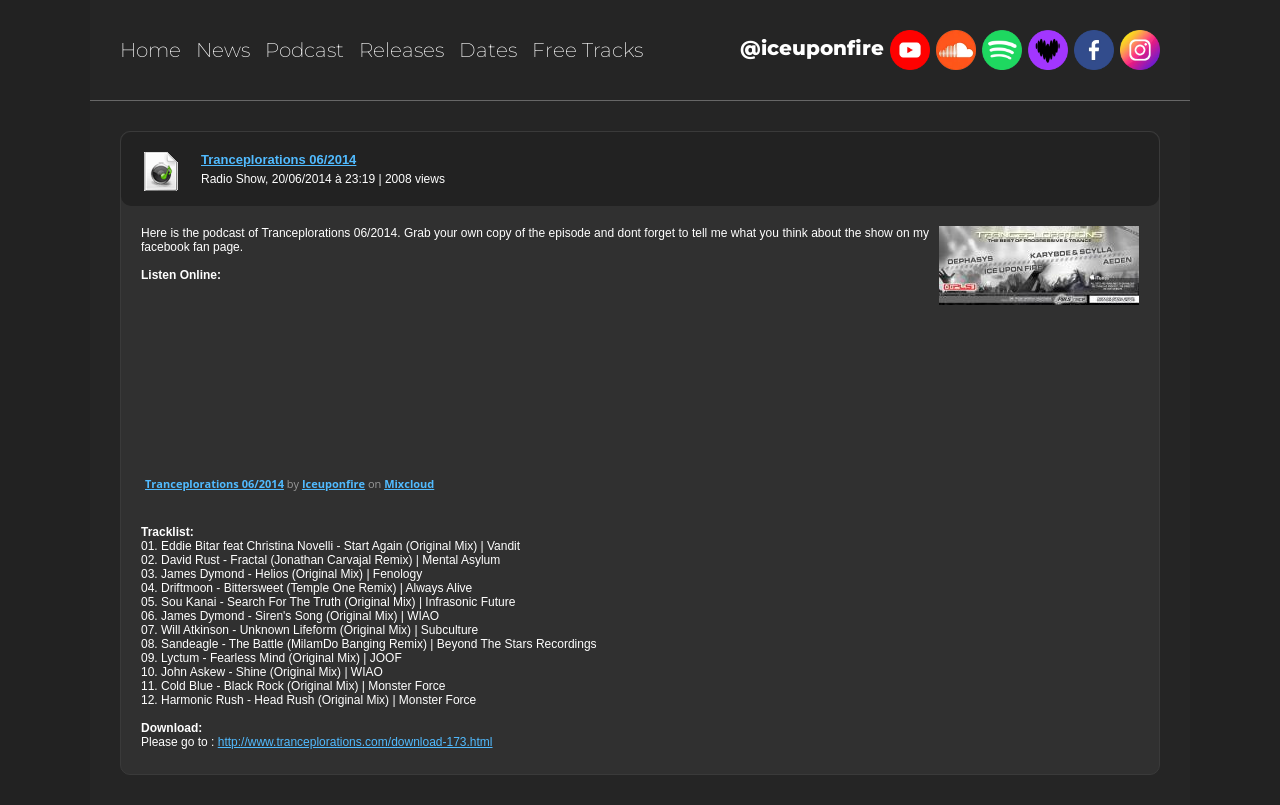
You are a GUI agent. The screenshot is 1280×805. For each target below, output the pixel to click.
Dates (488, 50)
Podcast (304, 50)
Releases (401, 50)
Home (150, 50)
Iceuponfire (333, 483)
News (223, 50)
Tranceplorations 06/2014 (278, 159)
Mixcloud (409, 483)
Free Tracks (587, 50)
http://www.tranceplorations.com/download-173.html (355, 742)
